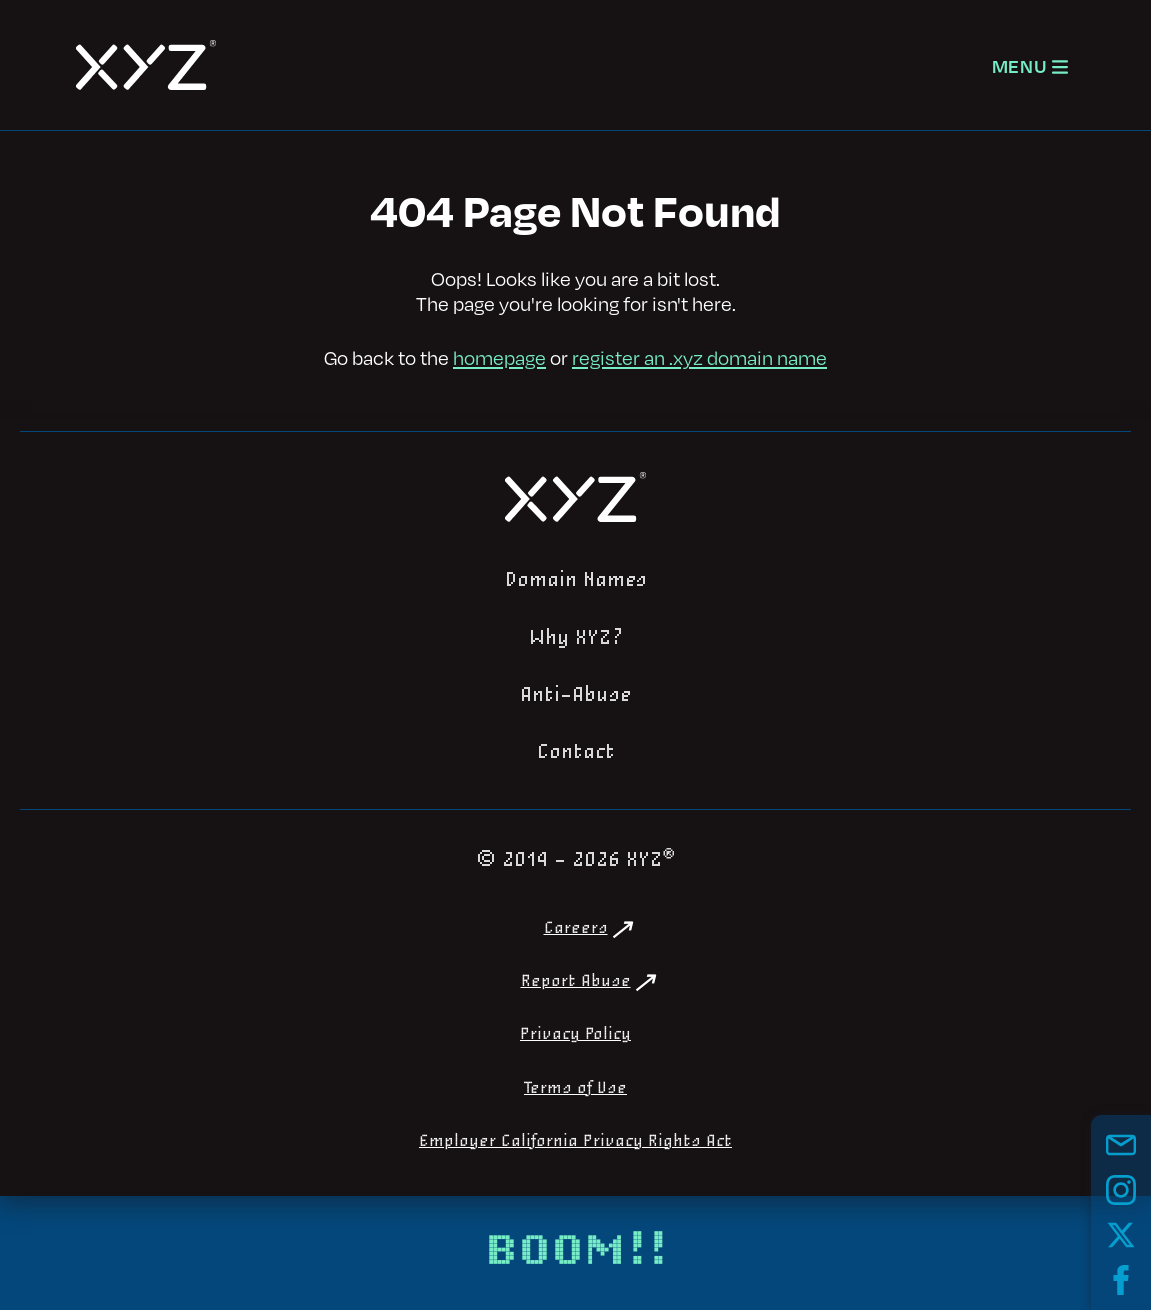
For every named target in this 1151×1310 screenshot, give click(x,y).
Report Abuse (576, 981)
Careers (576, 928)
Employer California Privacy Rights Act (575, 1141)
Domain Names (576, 580)
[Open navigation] (1030, 65)
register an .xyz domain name (699, 357)
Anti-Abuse (576, 695)
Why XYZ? (576, 638)
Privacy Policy (575, 1034)
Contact (576, 752)
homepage (499, 357)
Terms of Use (575, 1088)
